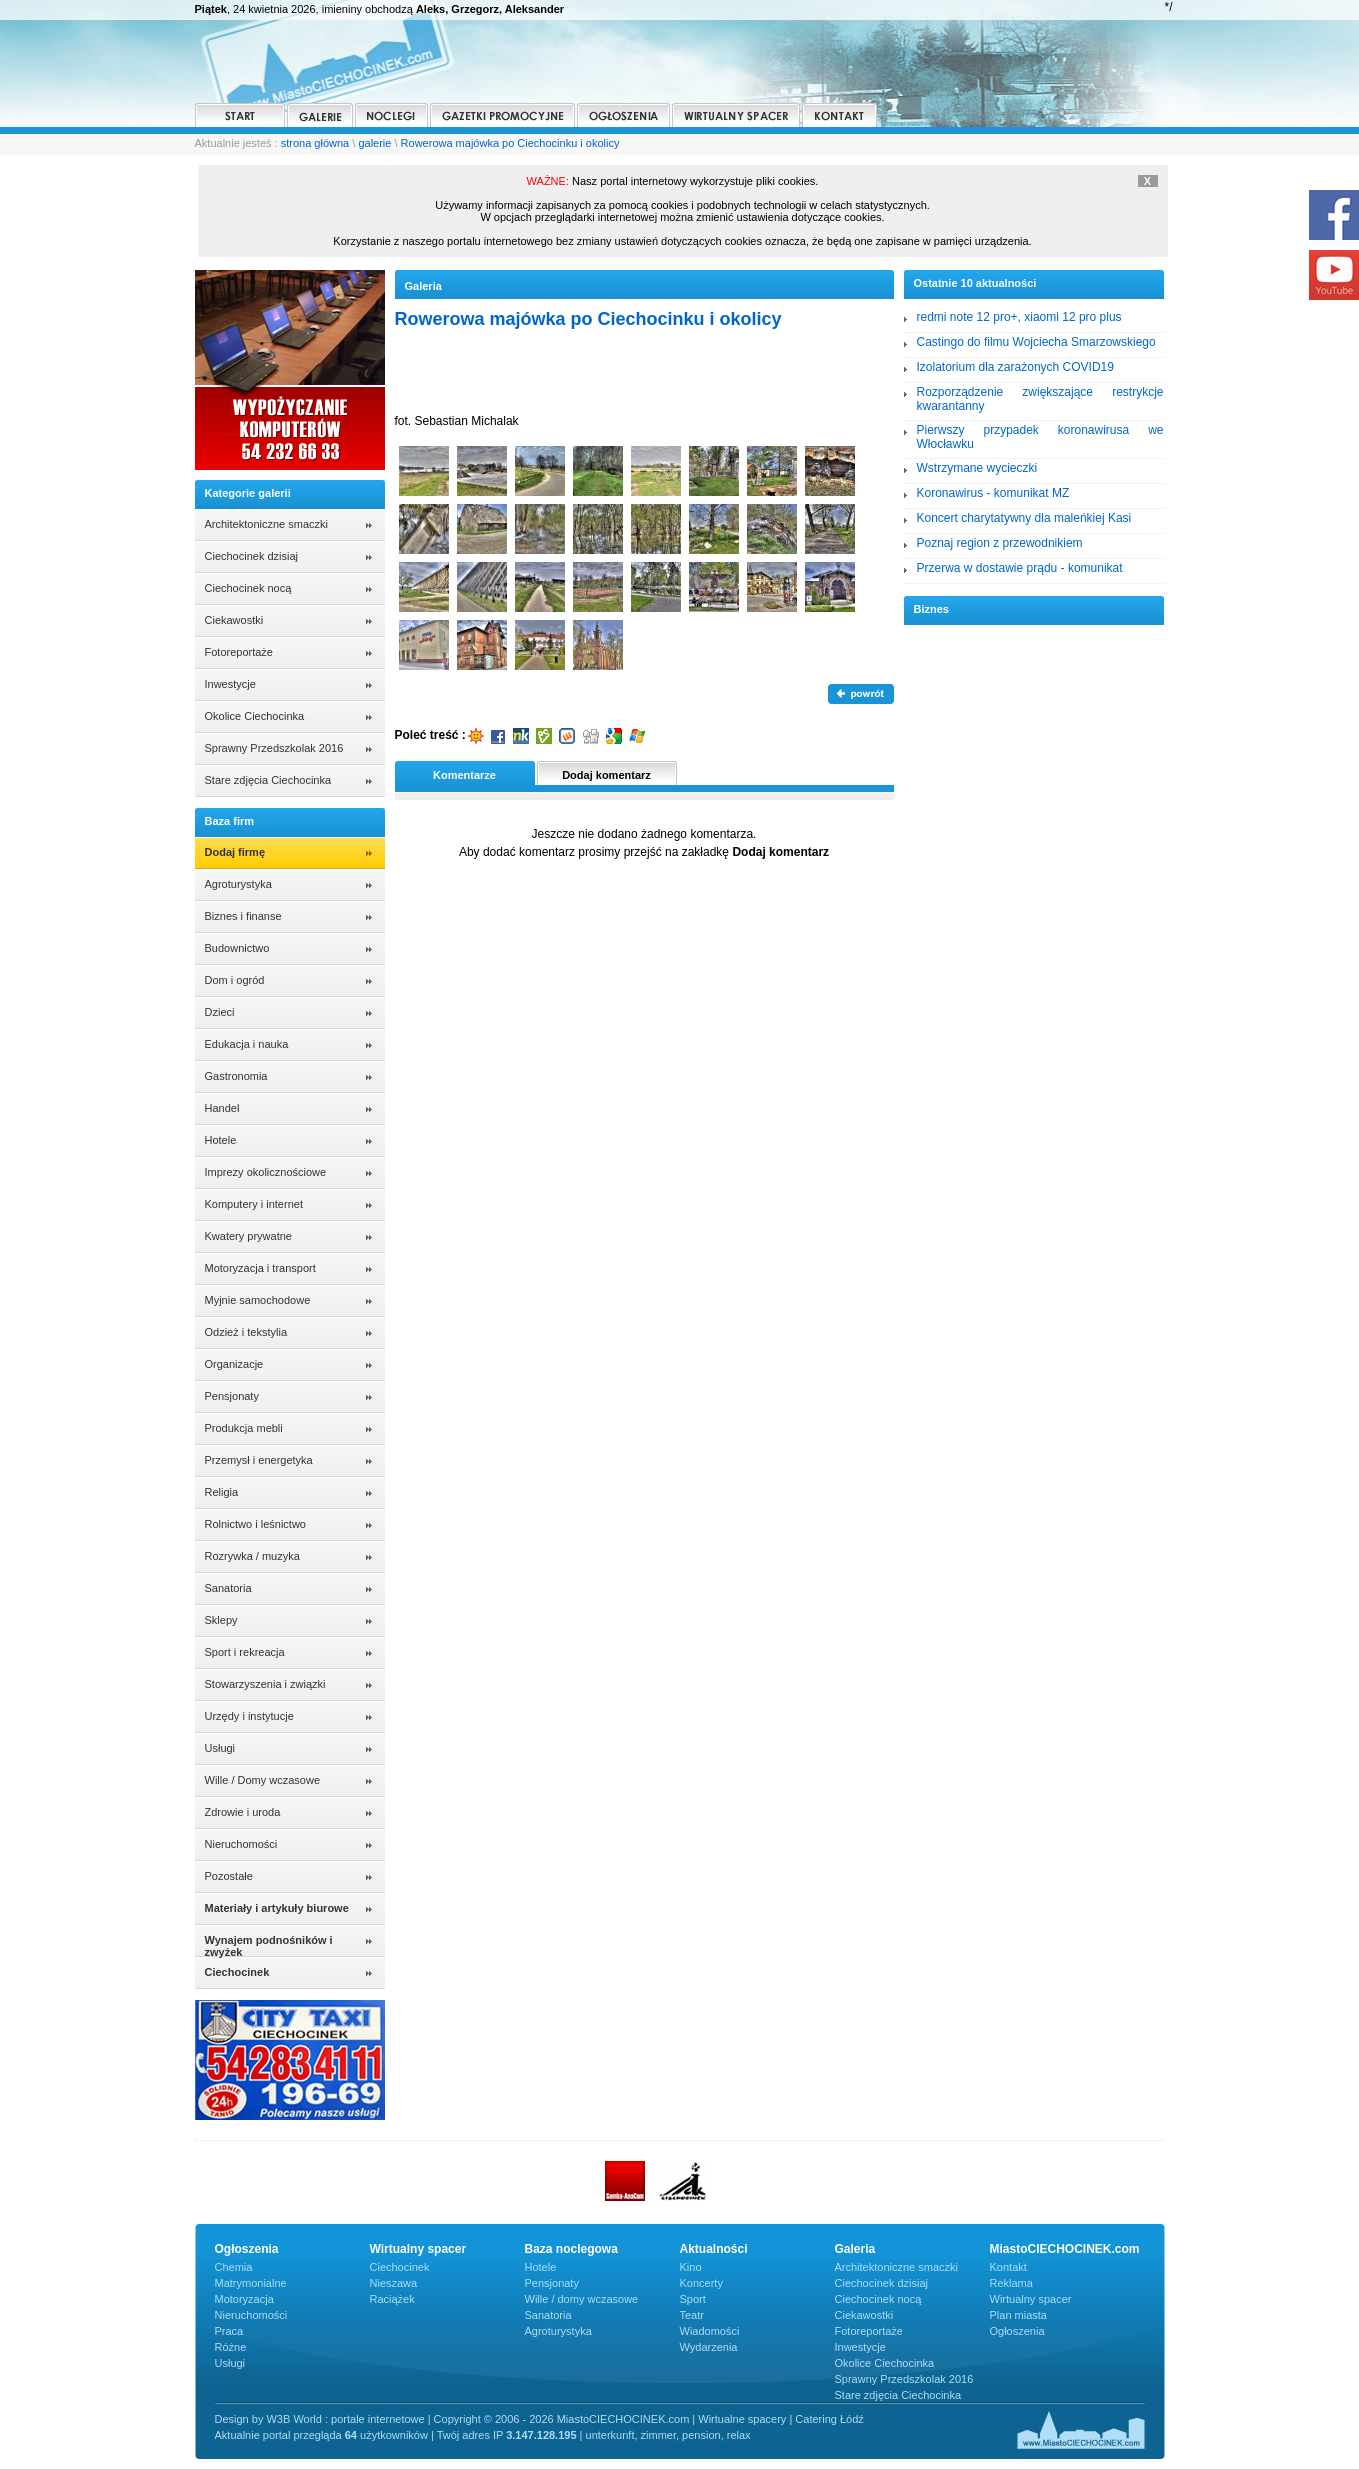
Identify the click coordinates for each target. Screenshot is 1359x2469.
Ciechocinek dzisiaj (252, 556)
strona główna (315, 143)
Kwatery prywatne (248, 1236)
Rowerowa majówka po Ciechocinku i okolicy (510, 143)
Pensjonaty (232, 1396)
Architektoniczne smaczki (267, 524)
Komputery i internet (254, 1204)
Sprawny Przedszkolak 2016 (274, 748)
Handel (222, 1108)
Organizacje (234, 1364)
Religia (222, 1492)
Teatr (692, 2315)
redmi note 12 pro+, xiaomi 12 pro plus (1019, 317)
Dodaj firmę (235, 852)
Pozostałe (229, 1876)
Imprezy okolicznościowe (266, 1172)
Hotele (221, 1140)
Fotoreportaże (239, 652)
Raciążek (392, 2299)
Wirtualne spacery (742, 2419)
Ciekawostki (234, 620)
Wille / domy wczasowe (582, 2299)
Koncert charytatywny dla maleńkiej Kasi (1024, 518)
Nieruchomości (241, 1844)
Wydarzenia (709, 2347)
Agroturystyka (238, 884)
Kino (691, 2267)
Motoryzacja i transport (260, 1268)
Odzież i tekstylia (246, 1332)
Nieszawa (394, 2283)
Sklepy (221, 1620)
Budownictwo (237, 948)
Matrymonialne (251, 2283)
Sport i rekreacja (245, 1652)
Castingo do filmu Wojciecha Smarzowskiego (1036, 342)
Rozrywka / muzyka (252, 1556)
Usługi (220, 1748)
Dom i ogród (235, 980)
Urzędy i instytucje (249, 1716)
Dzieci (220, 1012)
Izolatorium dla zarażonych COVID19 (1015, 367)
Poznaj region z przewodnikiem (1000, 543)
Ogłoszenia (1017, 2331)
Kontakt (1008, 2267)
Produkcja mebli (244, 1428)
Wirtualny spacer (1031, 2299)
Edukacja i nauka (247, 1044)
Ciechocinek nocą (248, 588)
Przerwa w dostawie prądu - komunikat (1020, 568)
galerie (374, 143)
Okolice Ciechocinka (255, 716)
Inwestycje (230, 684)
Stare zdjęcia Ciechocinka (268, 780)
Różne (231, 2347)
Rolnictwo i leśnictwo (255, 1524)
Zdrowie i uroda (243, 1812)
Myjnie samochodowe (258, 1300)
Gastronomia (236, 1076)
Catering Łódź (829, 2419)
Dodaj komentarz (606, 775)
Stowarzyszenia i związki (265, 1684)
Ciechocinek (400, 2267)
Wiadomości (710, 2331)
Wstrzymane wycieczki (977, 468)
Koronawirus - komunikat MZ (993, 493)
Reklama (1011, 2283)
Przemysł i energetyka (259, 1460)
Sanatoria (228, 1588)
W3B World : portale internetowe (345, 2419)
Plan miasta (1018, 2315)
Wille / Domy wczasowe (263, 1780)
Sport (693, 2299)
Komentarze (464, 775)
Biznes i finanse (243, 916)
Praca (229, 2331)
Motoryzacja (244, 2299)
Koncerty (701, 2283)
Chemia (234, 2267)
